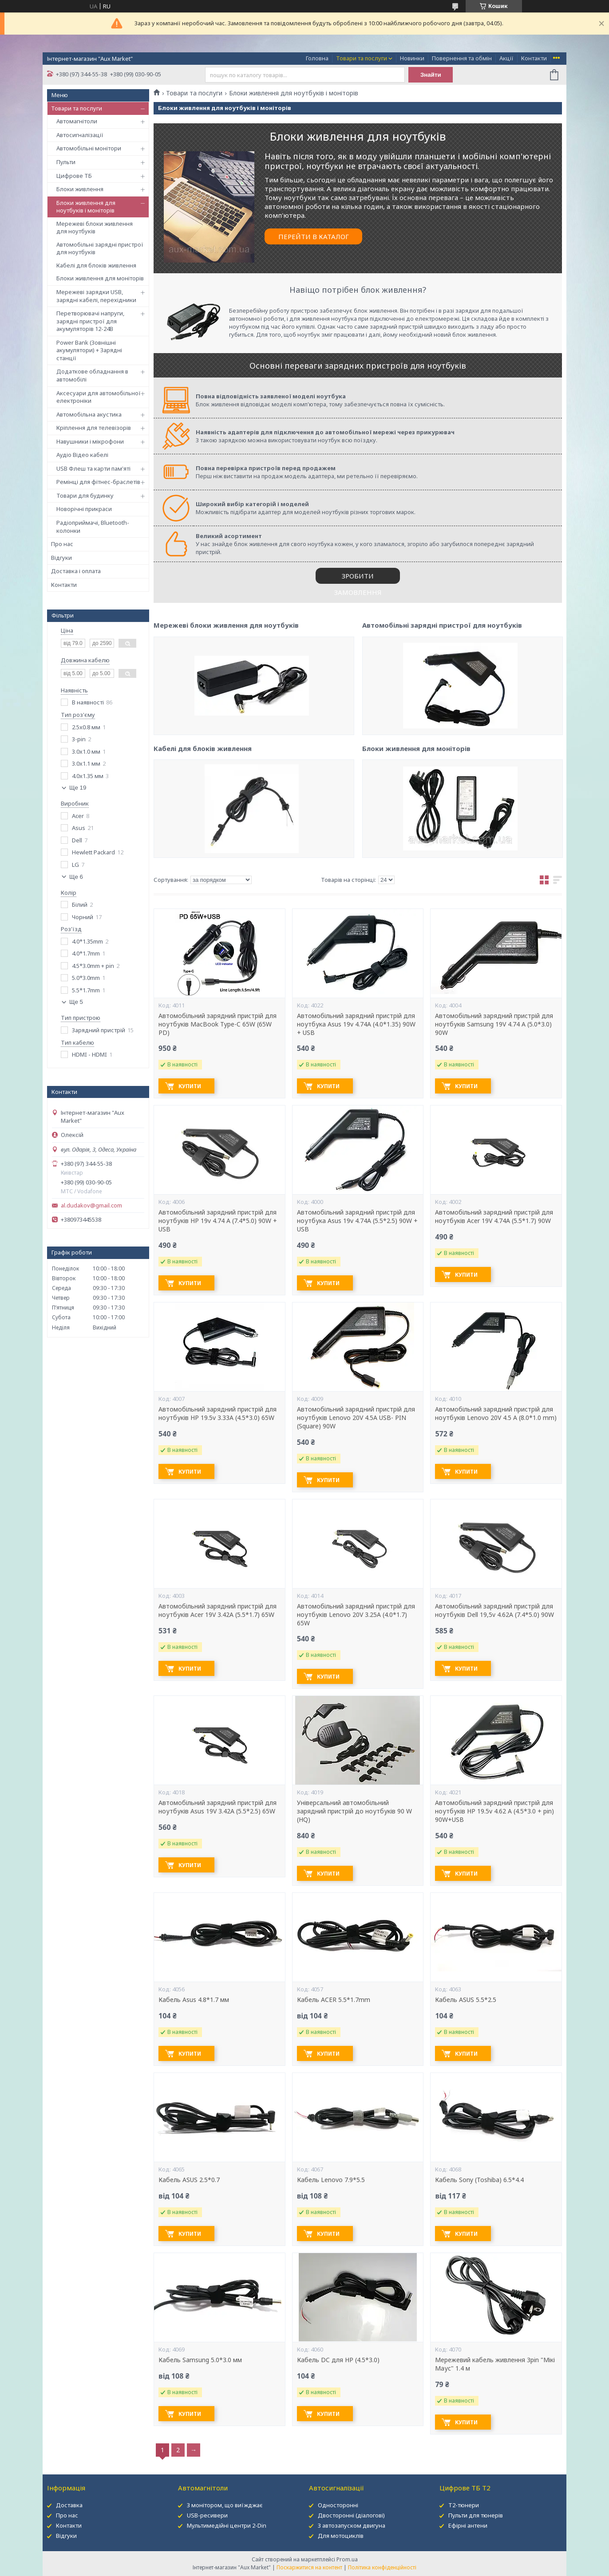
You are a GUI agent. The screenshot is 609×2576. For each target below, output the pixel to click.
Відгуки (61, 558)
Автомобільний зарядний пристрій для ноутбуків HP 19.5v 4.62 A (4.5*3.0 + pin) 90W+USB (494, 1811)
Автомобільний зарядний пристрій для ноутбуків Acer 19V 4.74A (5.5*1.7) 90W (494, 1216)
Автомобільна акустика (89, 414)
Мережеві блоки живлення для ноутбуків (94, 228)
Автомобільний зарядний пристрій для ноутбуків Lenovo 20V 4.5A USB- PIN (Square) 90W (356, 1417)
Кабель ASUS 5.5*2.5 (465, 2000)
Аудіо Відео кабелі (82, 455)
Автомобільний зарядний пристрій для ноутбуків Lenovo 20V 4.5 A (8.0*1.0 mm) (496, 1413)
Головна (317, 58)
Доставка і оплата (76, 571)
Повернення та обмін (462, 58)
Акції (506, 58)
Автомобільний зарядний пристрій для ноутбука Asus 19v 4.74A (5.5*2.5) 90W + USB (357, 1220)
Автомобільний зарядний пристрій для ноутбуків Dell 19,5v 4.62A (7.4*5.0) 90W (494, 1610)
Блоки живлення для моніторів (100, 278)
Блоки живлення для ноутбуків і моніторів (85, 207)
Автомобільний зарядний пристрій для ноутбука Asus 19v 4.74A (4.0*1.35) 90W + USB (356, 1024)
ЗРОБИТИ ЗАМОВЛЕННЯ (358, 577)
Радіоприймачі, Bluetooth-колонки (92, 527)
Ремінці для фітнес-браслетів (98, 482)
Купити (189, 1086)
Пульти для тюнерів (475, 2515)
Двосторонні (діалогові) (351, 2515)
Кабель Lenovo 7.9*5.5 (331, 2180)
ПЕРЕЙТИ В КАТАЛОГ (313, 236)
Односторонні (338, 2505)
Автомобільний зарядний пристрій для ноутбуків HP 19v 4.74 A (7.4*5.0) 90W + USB (217, 1220)
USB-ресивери (207, 2515)
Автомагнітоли (76, 121)
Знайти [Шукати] (430, 74)
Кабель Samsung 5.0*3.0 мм (200, 2360)
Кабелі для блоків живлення (96, 265)
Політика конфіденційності (382, 2567)
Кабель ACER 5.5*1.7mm (333, 2000)
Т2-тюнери (463, 2505)
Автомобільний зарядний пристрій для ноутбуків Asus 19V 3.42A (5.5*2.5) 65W (217, 1807)
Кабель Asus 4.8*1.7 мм (193, 2000)
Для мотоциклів (341, 2536)
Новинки (412, 58)
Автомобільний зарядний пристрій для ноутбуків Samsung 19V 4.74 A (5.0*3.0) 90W (494, 1024)
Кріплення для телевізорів (93, 428)
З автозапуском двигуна (351, 2525)
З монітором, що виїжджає (225, 2505)
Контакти (534, 58)
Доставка (69, 2505)
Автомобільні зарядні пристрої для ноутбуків (99, 248)
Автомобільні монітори (88, 148)
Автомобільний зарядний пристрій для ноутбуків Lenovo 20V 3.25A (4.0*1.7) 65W (356, 1614)
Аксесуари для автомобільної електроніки (98, 397)
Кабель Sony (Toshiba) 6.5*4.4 (479, 2180)
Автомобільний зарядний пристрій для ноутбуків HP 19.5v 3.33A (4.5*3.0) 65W (217, 1413)
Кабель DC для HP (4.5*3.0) (338, 2360)
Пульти (65, 162)
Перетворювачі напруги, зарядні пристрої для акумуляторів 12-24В (90, 321)
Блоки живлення (79, 189)
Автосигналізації (79, 135)
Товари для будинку (85, 495)
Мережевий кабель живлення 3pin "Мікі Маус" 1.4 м (495, 2364)
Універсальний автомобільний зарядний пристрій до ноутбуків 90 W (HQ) (354, 1811)
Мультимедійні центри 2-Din (226, 2525)
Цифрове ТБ (74, 176)
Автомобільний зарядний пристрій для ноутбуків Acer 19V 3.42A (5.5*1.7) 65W (217, 1610)
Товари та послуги (361, 58)
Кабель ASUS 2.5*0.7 (189, 2180)
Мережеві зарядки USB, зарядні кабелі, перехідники (96, 296)
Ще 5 (76, 1002)
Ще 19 (77, 787)
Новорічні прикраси (84, 509)
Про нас (62, 544)
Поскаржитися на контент (309, 2567)
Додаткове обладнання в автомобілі (92, 375)
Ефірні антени (467, 2525)
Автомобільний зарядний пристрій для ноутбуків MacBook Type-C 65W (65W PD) (217, 1024)
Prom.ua (347, 2559)
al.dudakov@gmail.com (91, 1205)
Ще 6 (76, 876)
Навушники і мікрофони (90, 441)
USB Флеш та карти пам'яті (93, 468)
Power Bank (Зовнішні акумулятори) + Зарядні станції (89, 350)
